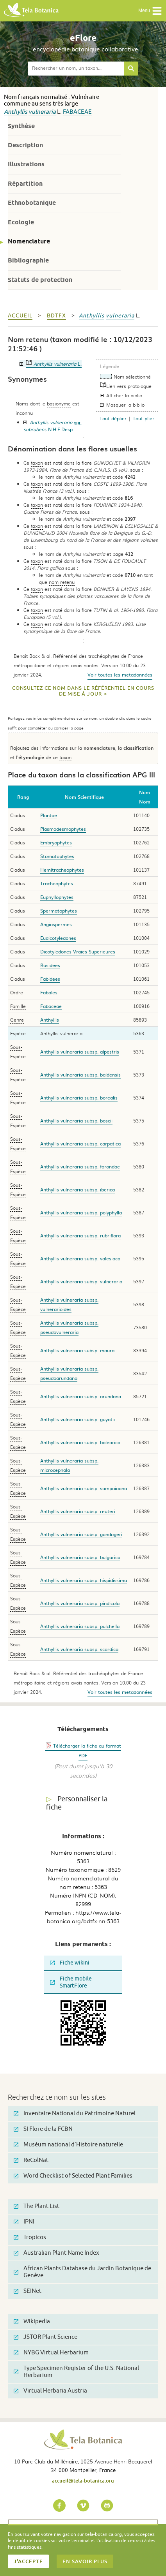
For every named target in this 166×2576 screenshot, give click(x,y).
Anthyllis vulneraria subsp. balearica (80, 1442)
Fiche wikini (69, 1962)
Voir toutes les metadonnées (119, 674)
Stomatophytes (57, 856)
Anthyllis (15, 112)
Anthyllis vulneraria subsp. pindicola (80, 1603)
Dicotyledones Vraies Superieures (77, 951)
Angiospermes (56, 924)
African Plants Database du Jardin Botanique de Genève (82, 2272)
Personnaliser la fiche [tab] (76, 1803)
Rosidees (50, 965)
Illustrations (26, 164)
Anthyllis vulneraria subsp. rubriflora (80, 1235)
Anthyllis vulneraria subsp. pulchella (80, 1626)
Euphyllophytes (56, 896)
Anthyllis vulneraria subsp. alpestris (79, 1051)
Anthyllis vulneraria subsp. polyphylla (81, 1212)
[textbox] (76, 69)
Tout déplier (113, 418)
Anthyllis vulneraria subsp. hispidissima (83, 1580)
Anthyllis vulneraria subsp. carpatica (80, 1143)
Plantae (48, 815)
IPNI (24, 2221)
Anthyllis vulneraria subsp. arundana (80, 1396)
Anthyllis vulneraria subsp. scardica (79, 1649)
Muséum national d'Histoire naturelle (68, 2144)
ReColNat (31, 2160)
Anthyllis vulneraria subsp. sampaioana (83, 1488)
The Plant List (36, 2206)
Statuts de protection (40, 280)
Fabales (48, 992)
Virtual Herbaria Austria (50, 2391)
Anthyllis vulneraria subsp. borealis (79, 1097)
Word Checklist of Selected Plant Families (73, 2176)
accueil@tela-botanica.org (83, 2480)
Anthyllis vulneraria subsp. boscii (76, 1120)
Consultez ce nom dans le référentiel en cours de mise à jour (83, 691)
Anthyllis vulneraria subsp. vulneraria (81, 1281)
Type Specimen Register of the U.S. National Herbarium (76, 2372)
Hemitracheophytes (62, 869)
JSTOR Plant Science (45, 2337)
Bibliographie (28, 260)
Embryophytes (56, 842)
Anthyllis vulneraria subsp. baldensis (80, 1074)
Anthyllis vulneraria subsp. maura (77, 1350)
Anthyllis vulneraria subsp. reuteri (77, 1511)
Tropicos (30, 2237)
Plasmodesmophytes (63, 828)
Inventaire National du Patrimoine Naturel (75, 2113)
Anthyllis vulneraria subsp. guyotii (77, 1419)
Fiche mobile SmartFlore (71, 1982)
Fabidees (50, 978)
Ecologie (21, 222)
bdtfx (56, 315)
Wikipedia (32, 2321)
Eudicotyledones (58, 937)
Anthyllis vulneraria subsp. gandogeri (81, 1534)
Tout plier (143, 418)
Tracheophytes (56, 883)
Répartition (25, 183)
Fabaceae (77, 112)
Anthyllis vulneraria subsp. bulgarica (80, 1557)
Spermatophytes (58, 910)
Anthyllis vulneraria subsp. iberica (77, 1189)
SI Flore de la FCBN (43, 2129)
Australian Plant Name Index (56, 2253)
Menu (150, 11)
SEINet (27, 2291)
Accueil (20, 315)
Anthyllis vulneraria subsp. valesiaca (80, 1258)
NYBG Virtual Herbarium (51, 2352)
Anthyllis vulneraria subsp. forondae (80, 1166)
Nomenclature (29, 241)
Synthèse (21, 126)
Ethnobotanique (32, 202)
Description (25, 145)
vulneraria (42, 112)
